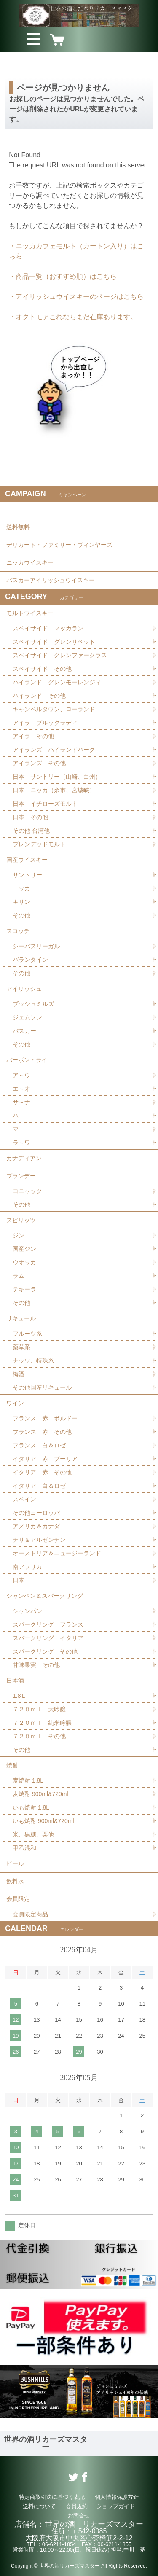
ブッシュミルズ (33, 1003)
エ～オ (21, 1088)
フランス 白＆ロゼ (39, 1445)
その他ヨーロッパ (36, 1512)
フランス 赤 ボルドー (45, 1418)
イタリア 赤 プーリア (45, 1458)
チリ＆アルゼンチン (39, 1539)
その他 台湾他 (31, 830)
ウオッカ (24, 1262)
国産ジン (24, 1248)
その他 (21, 915)
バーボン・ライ (27, 1060)
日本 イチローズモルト (45, 803)
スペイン (24, 1499)
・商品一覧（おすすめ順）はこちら (63, 276)
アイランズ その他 (39, 763)
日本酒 (15, 1680)
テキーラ (24, 1289)
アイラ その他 (33, 736)
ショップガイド (115, 2506)
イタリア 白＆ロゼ (39, 1485)
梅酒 (18, 1374)
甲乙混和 (24, 1848)
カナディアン (24, 1158)
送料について (39, 2506)
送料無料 (18, 527)
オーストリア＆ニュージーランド (57, 1553)
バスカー (24, 1030)
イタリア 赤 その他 (42, 1472)
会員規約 (77, 2506)
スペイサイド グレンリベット (54, 641)
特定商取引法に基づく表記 (52, 2497)
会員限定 (18, 1899)
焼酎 (12, 1765)
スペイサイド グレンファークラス (60, 655)
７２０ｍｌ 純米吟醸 (42, 1722)
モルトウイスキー (30, 613)
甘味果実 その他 (36, 1665)
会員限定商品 (30, 1914)
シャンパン (27, 1611)
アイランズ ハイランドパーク (54, 749)
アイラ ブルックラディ (45, 722)
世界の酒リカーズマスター (45, 2443)
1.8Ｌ (20, 1695)
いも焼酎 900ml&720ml (43, 1821)
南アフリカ (27, 1566)
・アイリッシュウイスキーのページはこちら (76, 296)
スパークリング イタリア (48, 1638)
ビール (15, 1863)
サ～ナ (21, 1102)
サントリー (27, 874)
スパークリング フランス (48, 1624)
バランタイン (30, 959)
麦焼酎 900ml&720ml (40, 1794)
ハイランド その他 (39, 695)
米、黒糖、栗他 (33, 1834)
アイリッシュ (24, 988)
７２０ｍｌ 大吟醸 (39, 1709)
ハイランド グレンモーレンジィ (57, 682)
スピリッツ (21, 1220)
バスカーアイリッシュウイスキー (50, 580)
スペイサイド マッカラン (48, 628)
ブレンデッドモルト (39, 844)
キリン (21, 901)
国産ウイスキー (27, 859)
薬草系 (21, 1347)
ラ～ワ (21, 1142)
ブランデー (21, 1175)
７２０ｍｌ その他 (39, 1736)
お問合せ (79, 2515)
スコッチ (18, 931)
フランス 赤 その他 (42, 1431)
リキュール (21, 1318)
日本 (18, 1580)
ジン (18, 1235)
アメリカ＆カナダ (36, 1526)
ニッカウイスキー (30, 562)
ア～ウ (21, 1075)
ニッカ (21, 888)
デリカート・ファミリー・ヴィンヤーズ (59, 544)
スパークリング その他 (45, 1651)
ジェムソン (27, 1017)
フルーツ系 (27, 1333)
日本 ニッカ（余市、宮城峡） (54, 790)
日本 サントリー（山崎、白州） (57, 776)
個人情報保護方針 (117, 2497)
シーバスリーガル (36, 946)
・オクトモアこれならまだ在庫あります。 (73, 316)
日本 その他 (30, 817)
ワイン (15, 1403)
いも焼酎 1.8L (31, 1807)
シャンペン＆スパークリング (44, 1595)
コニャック (27, 1191)
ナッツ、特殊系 (33, 1360)
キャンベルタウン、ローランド (54, 709)
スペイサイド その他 (42, 668)
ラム (18, 1275)
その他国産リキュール (42, 1387)
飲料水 (15, 1881)
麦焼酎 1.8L (28, 1780)
